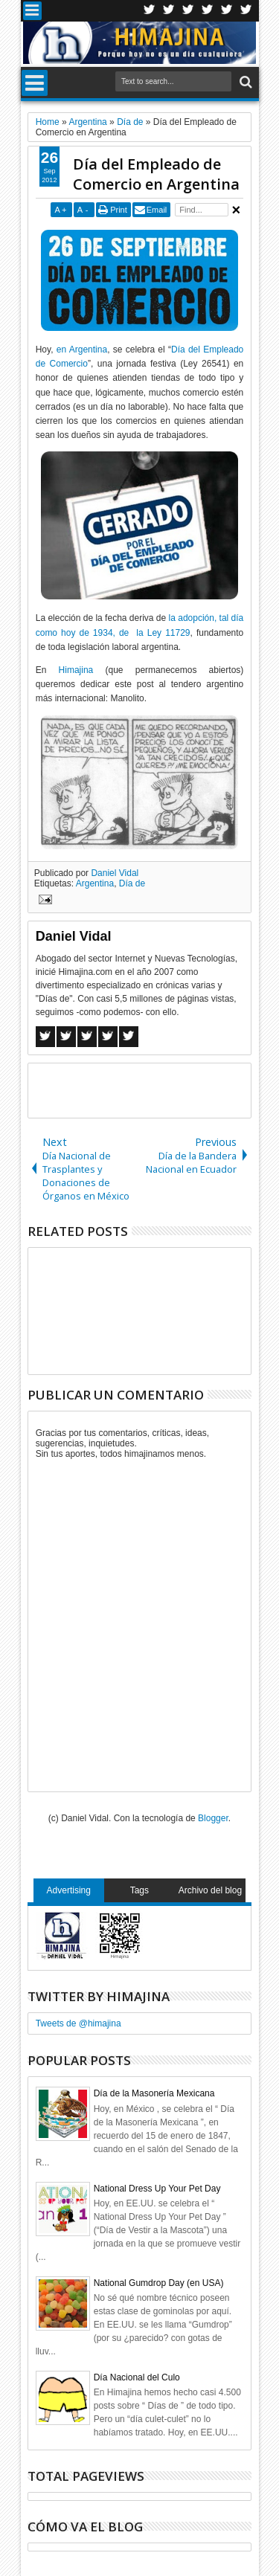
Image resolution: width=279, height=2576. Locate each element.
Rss (207, 11)
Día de (132, 883)
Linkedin (227, 11)
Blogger (213, 1818)
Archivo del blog (210, 1890)
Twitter (149, 11)
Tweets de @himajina (78, 2023)
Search (244, 82)
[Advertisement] (153, 1089)
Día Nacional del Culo (137, 2377)
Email (157, 209)
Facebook (169, 11)
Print (118, 209)
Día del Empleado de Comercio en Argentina (156, 174)
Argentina (95, 883)
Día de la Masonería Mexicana (154, 2093)
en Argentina (82, 349)
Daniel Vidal (114, 873)
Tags (139, 1890)
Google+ (188, 11)
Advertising (69, 1890)
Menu (32, 10)
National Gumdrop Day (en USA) (159, 2283)
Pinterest (246, 11)
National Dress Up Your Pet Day (157, 2188)
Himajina (76, 670)
